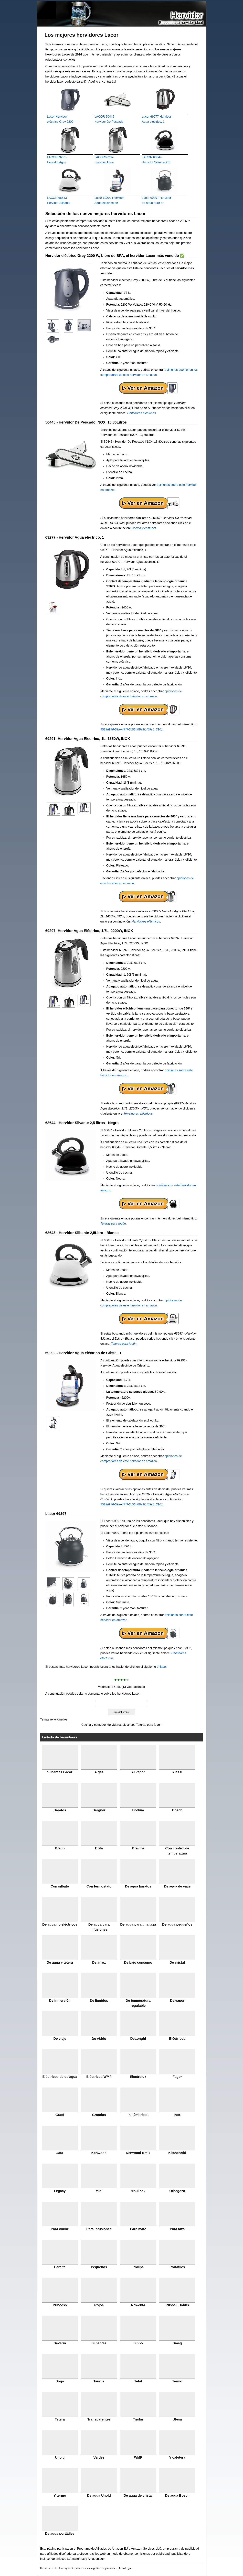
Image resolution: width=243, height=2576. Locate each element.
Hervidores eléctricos (141, 413)
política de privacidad (104, 2568)
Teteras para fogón (113, 1223)
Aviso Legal (125, 2568)
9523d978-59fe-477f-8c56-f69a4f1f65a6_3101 (131, 729)
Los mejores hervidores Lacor (82, 35)
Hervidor (187, 15)
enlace (161, 1666)
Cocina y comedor (144, 528)
